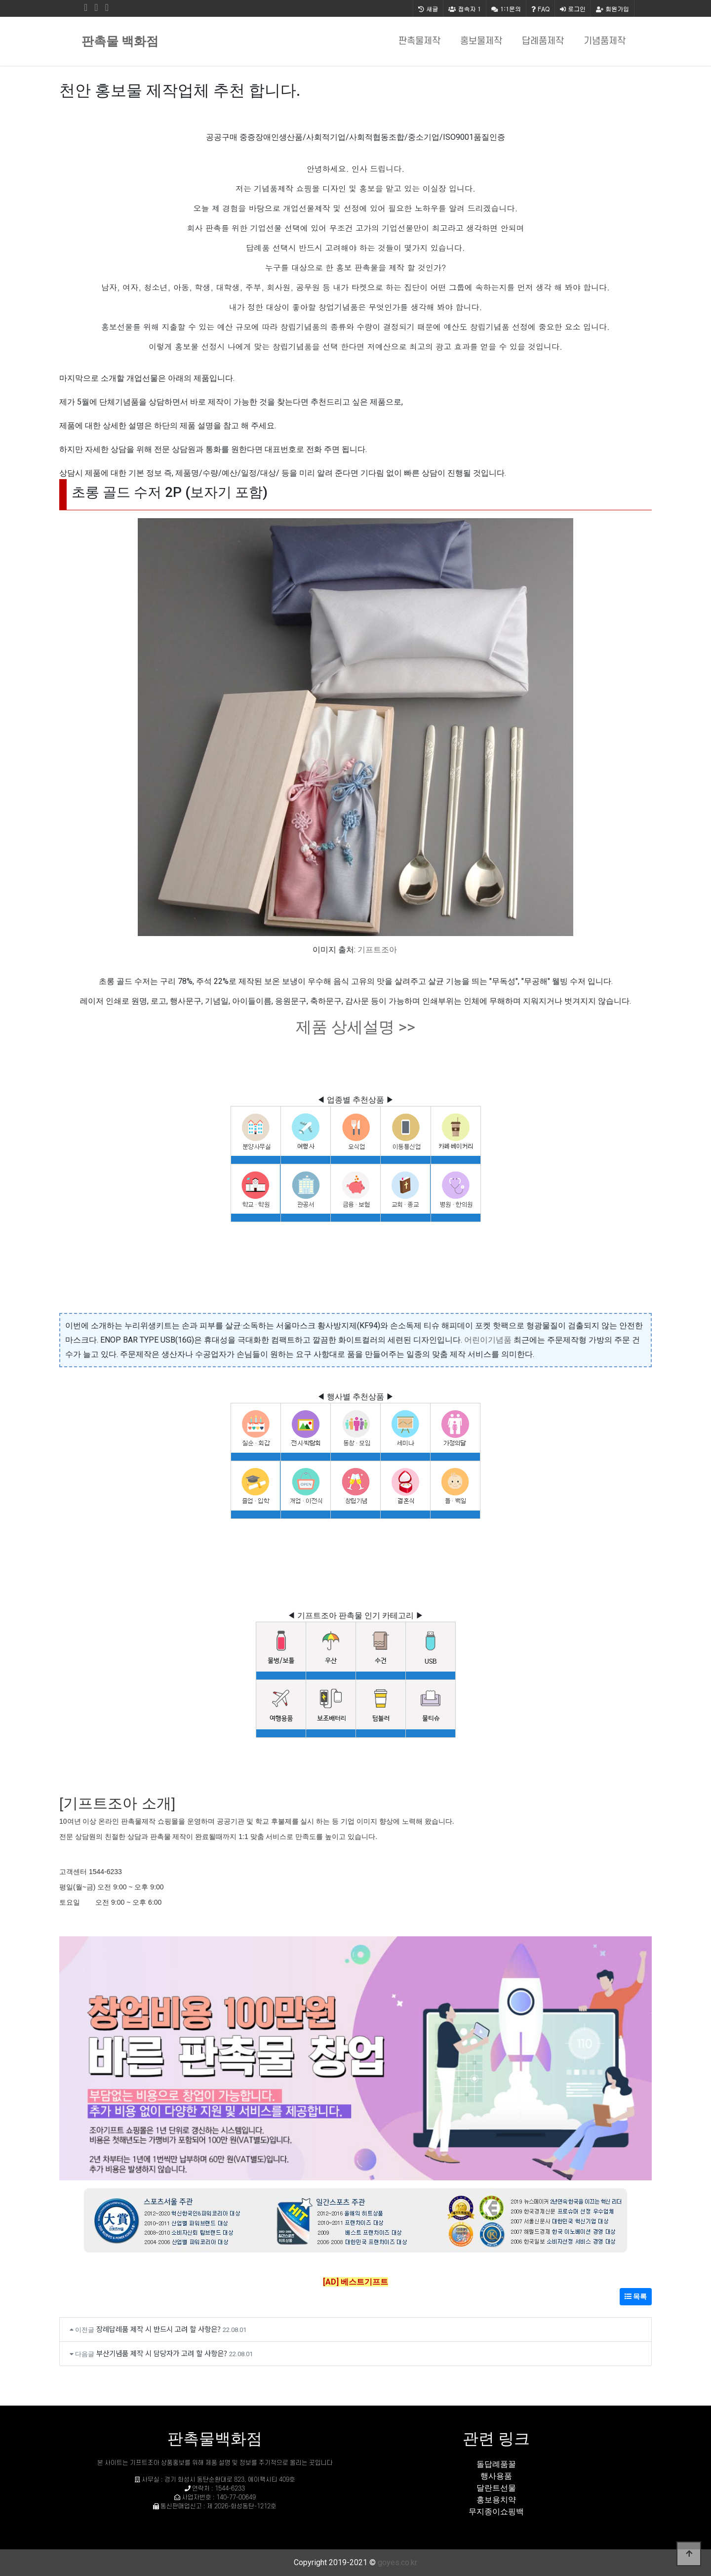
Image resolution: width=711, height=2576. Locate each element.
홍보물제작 (481, 41)
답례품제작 (543, 41)
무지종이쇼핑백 (496, 2511)
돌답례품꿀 (496, 2464)
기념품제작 (605, 41)
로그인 (573, 8)
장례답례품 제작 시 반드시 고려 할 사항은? (158, 2329)
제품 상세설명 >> (355, 1027)
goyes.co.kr (397, 2562)
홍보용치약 (496, 2499)
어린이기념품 (488, 1340)
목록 (636, 2296)
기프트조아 (377, 949)
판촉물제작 (419, 41)
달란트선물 (496, 2488)
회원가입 (612, 8)
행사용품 (496, 2476)
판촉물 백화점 (119, 41)
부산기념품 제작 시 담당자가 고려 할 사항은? (161, 2353)
